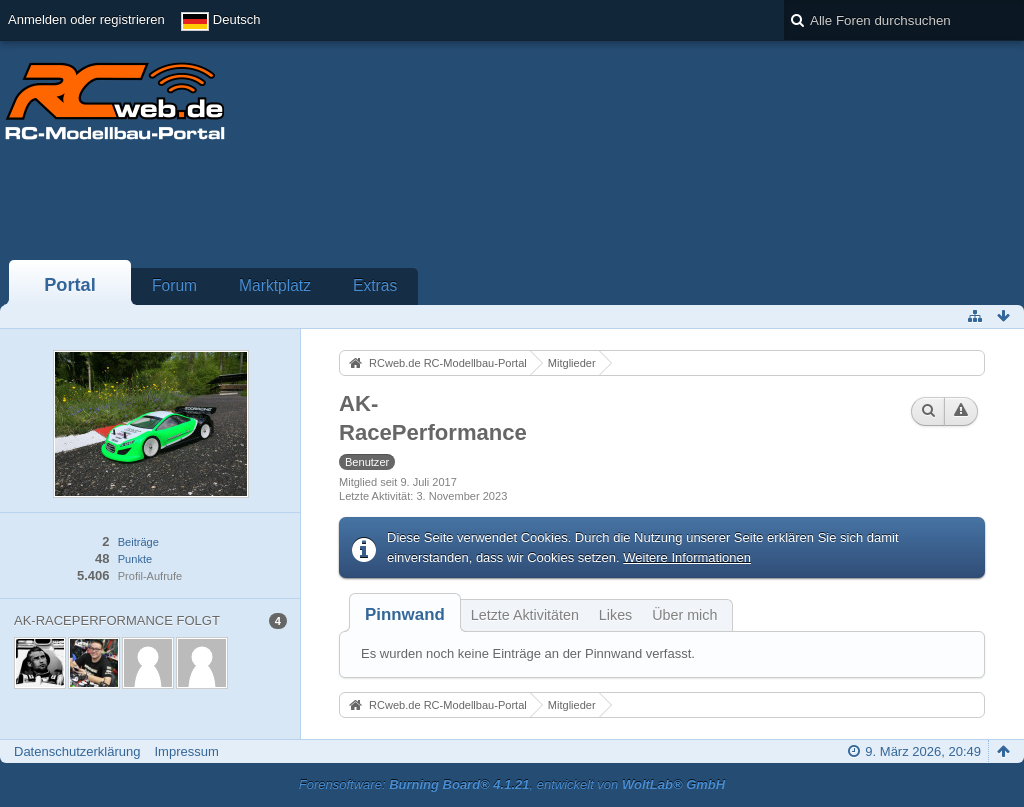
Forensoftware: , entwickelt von (512, 784)
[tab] (405, 614)
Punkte (135, 559)
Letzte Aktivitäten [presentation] (525, 615)
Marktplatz (275, 285)
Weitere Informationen (687, 557)
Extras (375, 285)
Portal (70, 285)
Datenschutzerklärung (77, 751)
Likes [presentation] (615, 615)
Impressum (186, 751)
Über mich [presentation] (684, 615)
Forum (174, 285)
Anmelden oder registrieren (86, 19)
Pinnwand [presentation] (405, 614)
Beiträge (138, 542)
